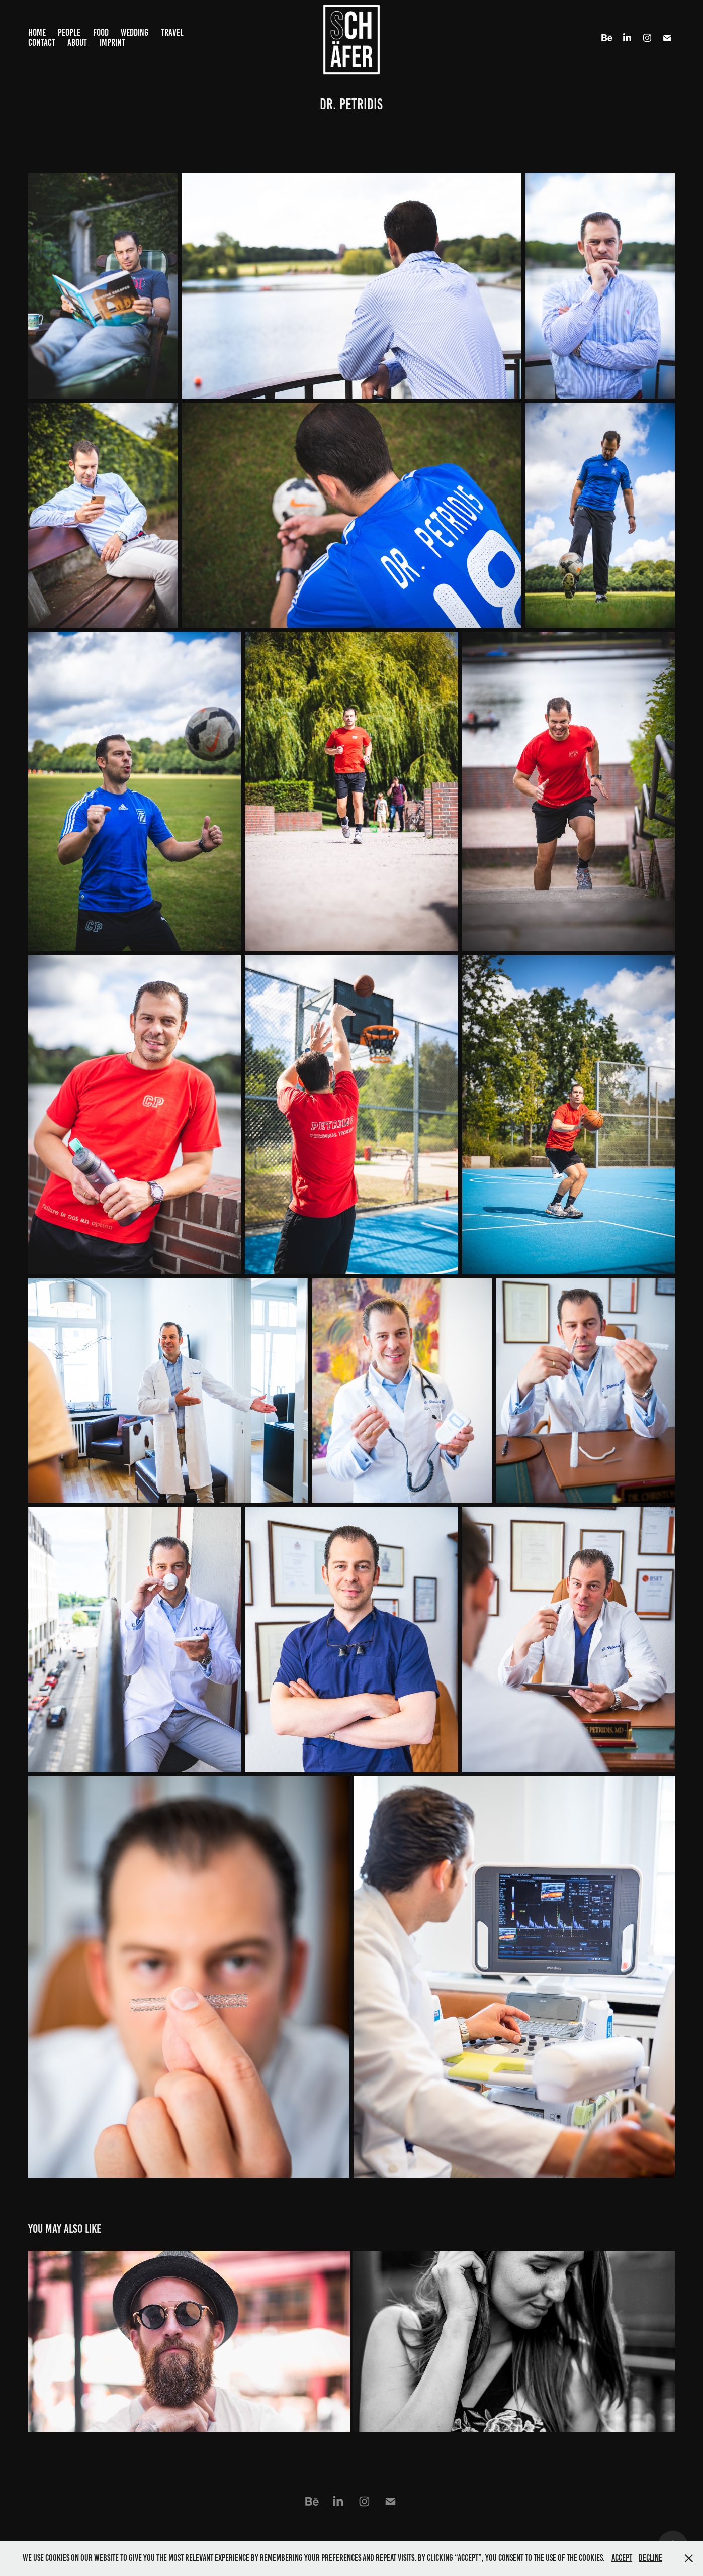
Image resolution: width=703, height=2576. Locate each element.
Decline (650, 2558)
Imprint (112, 42)
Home (37, 32)
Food (101, 32)
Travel (172, 32)
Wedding (134, 32)
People (69, 32)
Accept (621, 2558)
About (77, 42)
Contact (41, 42)
